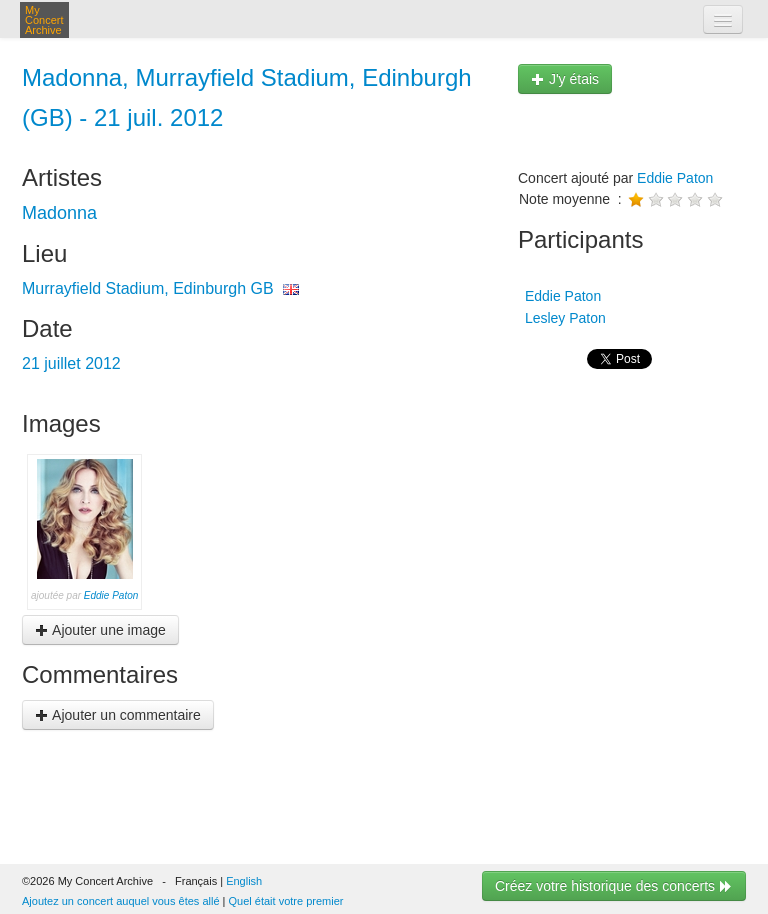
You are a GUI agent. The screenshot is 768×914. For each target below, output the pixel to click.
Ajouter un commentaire (118, 715)
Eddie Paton (111, 595)
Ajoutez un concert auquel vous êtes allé (121, 901)
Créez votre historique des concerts (614, 886)
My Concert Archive (44, 20)
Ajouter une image (100, 630)
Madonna (59, 213)
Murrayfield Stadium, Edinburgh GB (148, 288)
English (244, 881)
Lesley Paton (563, 318)
